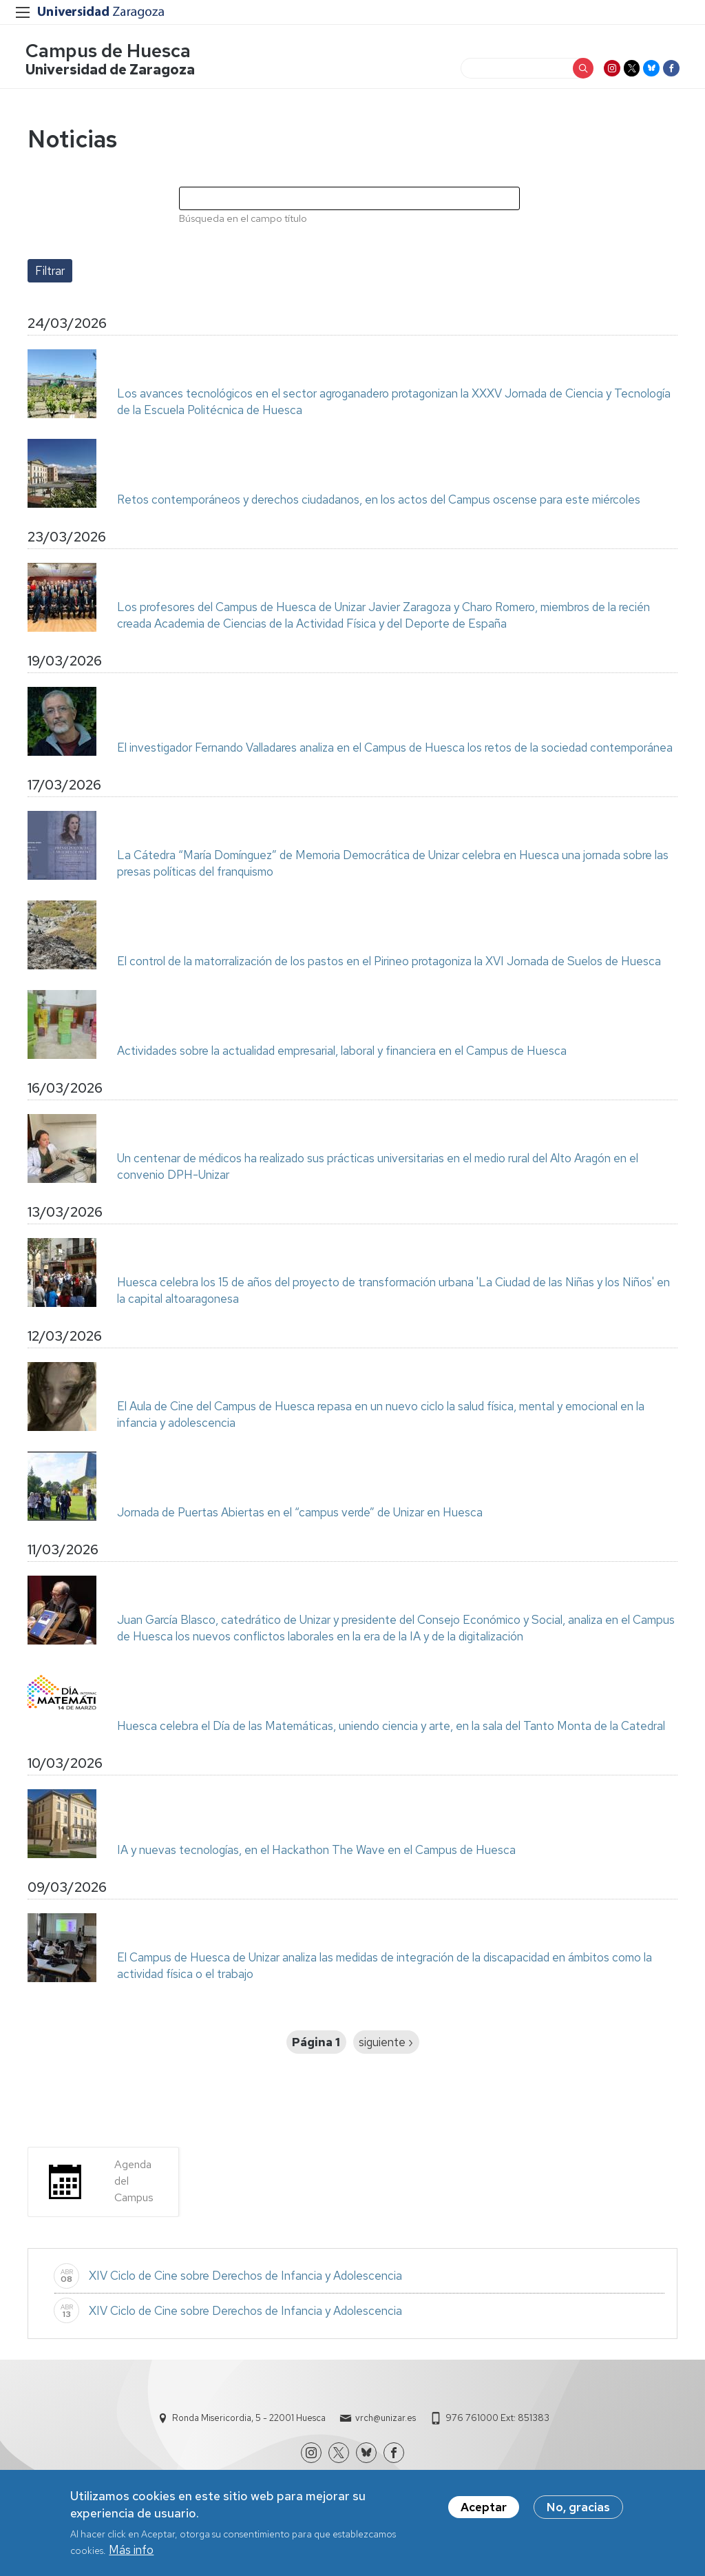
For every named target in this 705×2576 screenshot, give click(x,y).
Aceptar (484, 2509)
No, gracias (578, 2509)
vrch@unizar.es (385, 2420)
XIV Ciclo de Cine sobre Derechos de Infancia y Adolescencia (245, 2278)
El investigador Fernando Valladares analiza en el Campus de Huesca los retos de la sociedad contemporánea (395, 749)
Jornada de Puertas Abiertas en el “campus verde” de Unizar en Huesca (300, 1514)
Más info (131, 2551)
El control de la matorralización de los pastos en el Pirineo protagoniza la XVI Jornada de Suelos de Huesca (389, 963)
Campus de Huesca (110, 52)
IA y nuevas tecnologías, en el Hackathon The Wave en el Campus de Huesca (316, 1851)
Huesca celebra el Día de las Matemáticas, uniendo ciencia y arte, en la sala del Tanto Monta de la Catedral (391, 1727)
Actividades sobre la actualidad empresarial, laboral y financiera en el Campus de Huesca (342, 1052)
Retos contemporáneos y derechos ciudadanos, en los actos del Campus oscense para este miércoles (378, 501)
